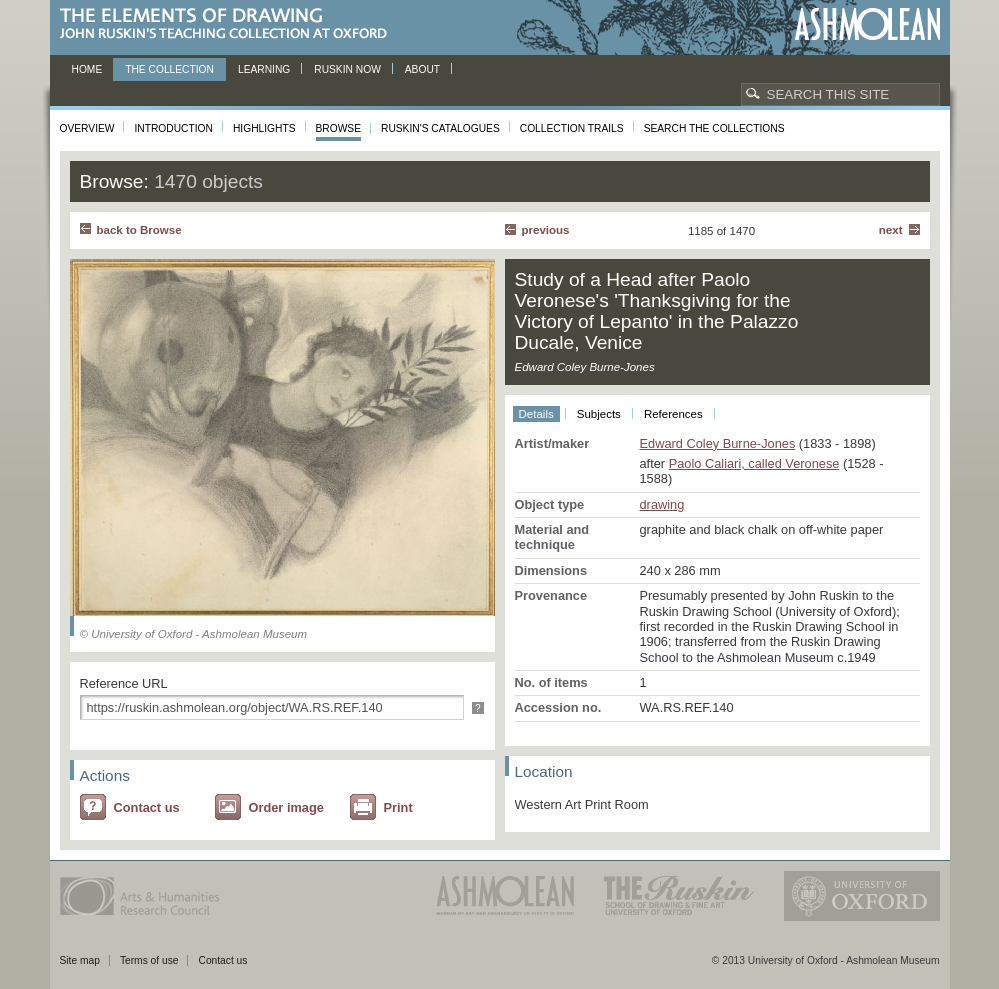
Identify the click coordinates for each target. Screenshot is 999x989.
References (673, 414)
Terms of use (149, 960)
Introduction (173, 128)
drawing (662, 504)
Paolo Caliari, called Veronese (754, 463)
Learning (264, 69)
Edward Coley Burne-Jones (718, 443)
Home (87, 69)
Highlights (264, 128)
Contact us (147, 807)
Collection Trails (572, 128)
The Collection (169, 69)
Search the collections (714, 128)
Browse (339, 128)
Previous (546, 230)
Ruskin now (347, 69)
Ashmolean (867, 24)
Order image (286, 807)
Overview (87, 128)
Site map (80, 960)
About (422, 69)
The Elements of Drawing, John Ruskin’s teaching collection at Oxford (229, 24)
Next (891, 230)
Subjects (599, 414)
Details (536, 414)
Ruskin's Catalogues (440, 128)
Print (398, 807)
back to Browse (139, 230)
